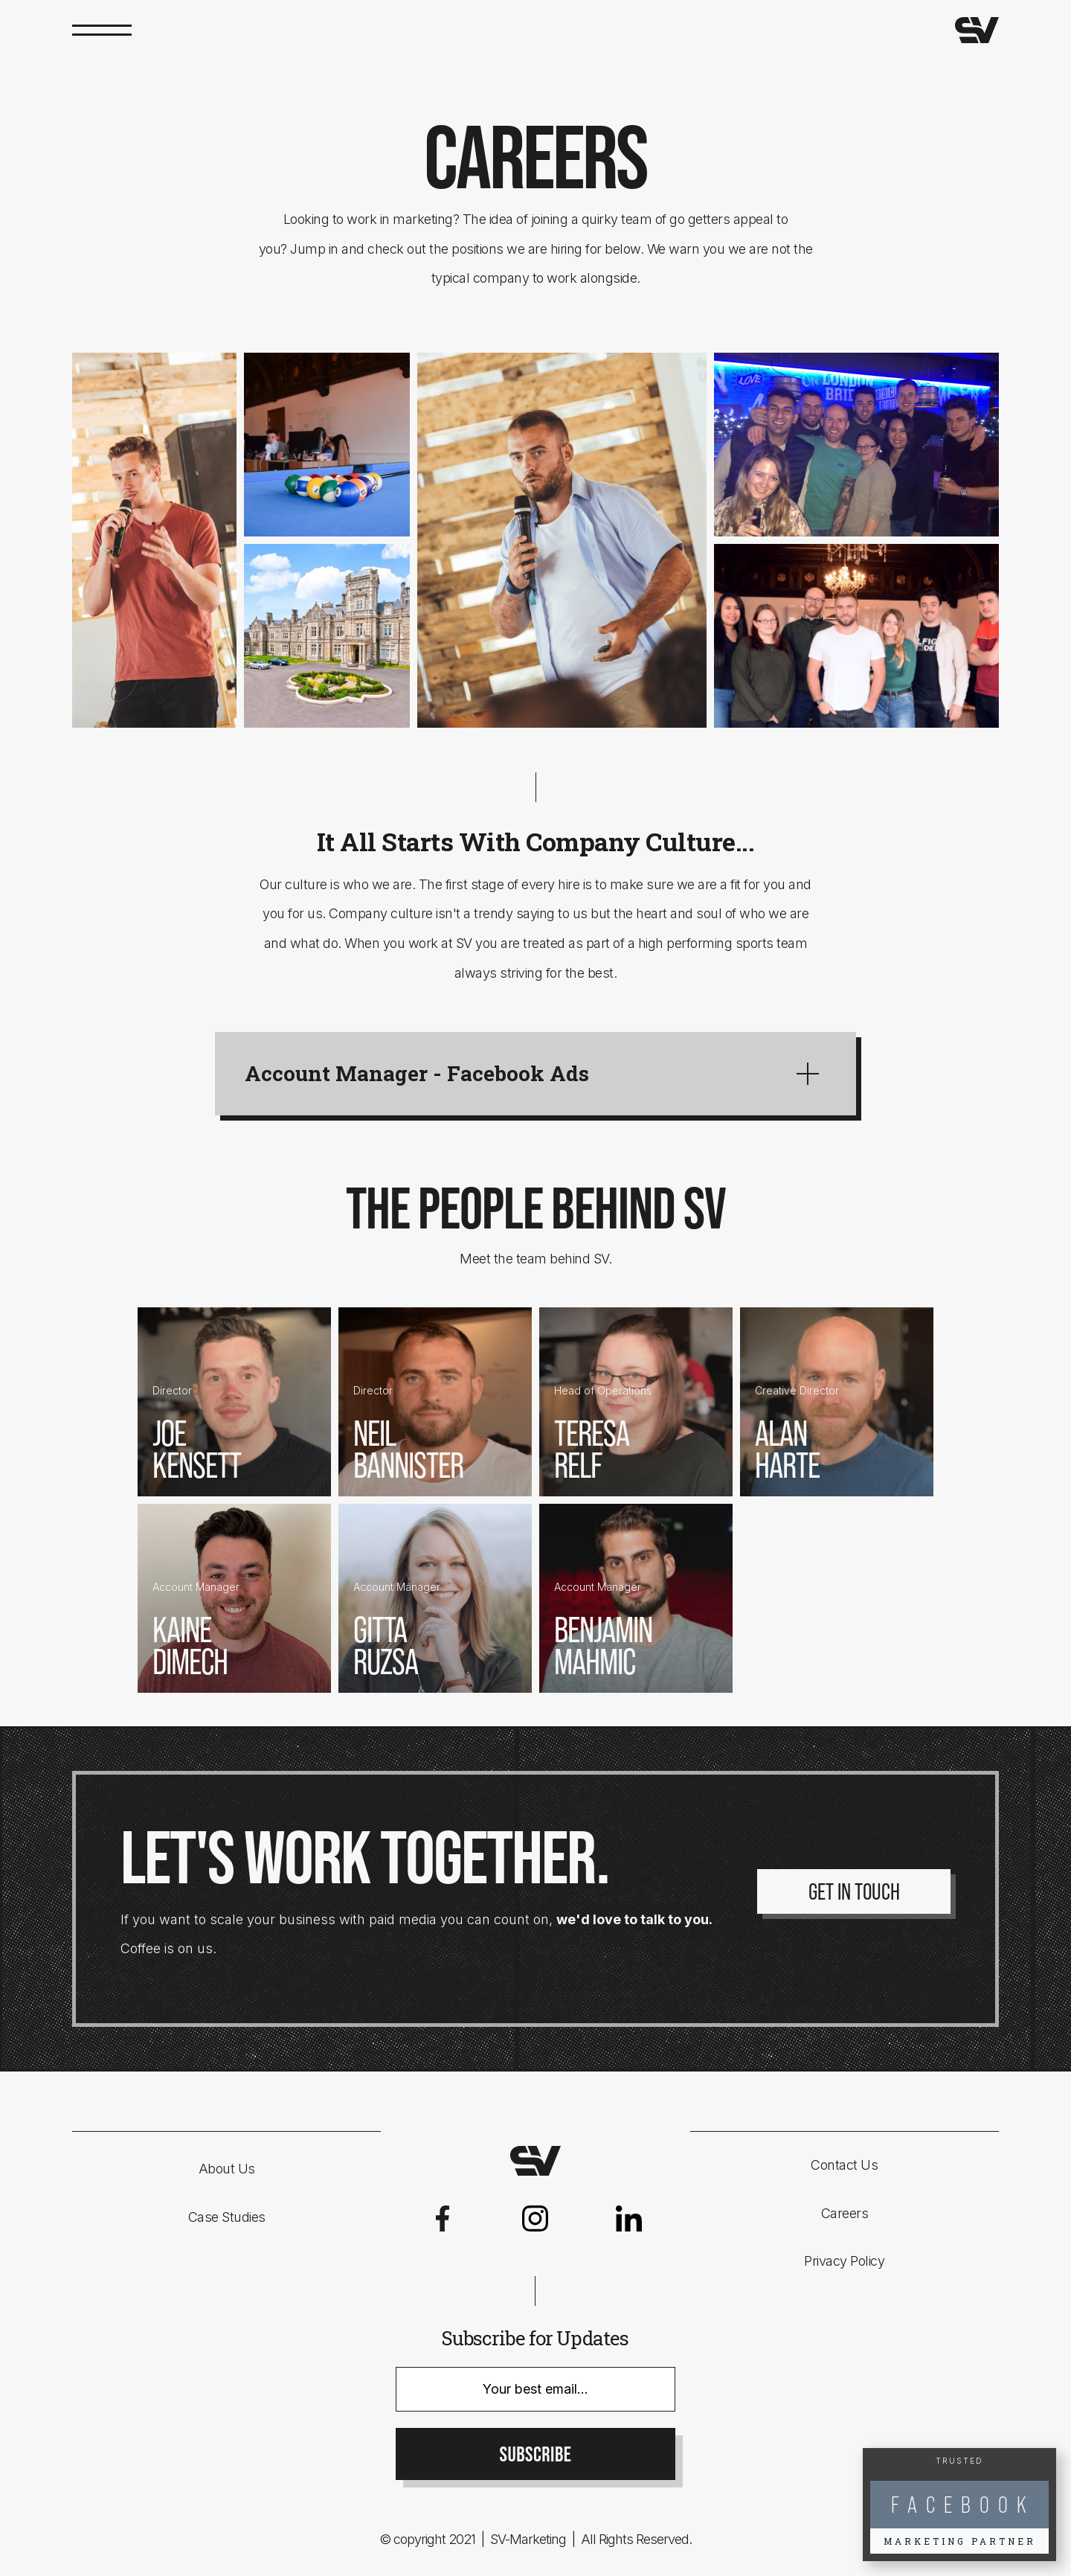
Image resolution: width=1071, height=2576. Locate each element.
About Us (227, 2168)
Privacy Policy (844, 2261)
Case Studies (227, 2217)
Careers (845, 2213)
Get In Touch (854, 1891)
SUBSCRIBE (536, 2455)
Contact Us (844, 2165)
